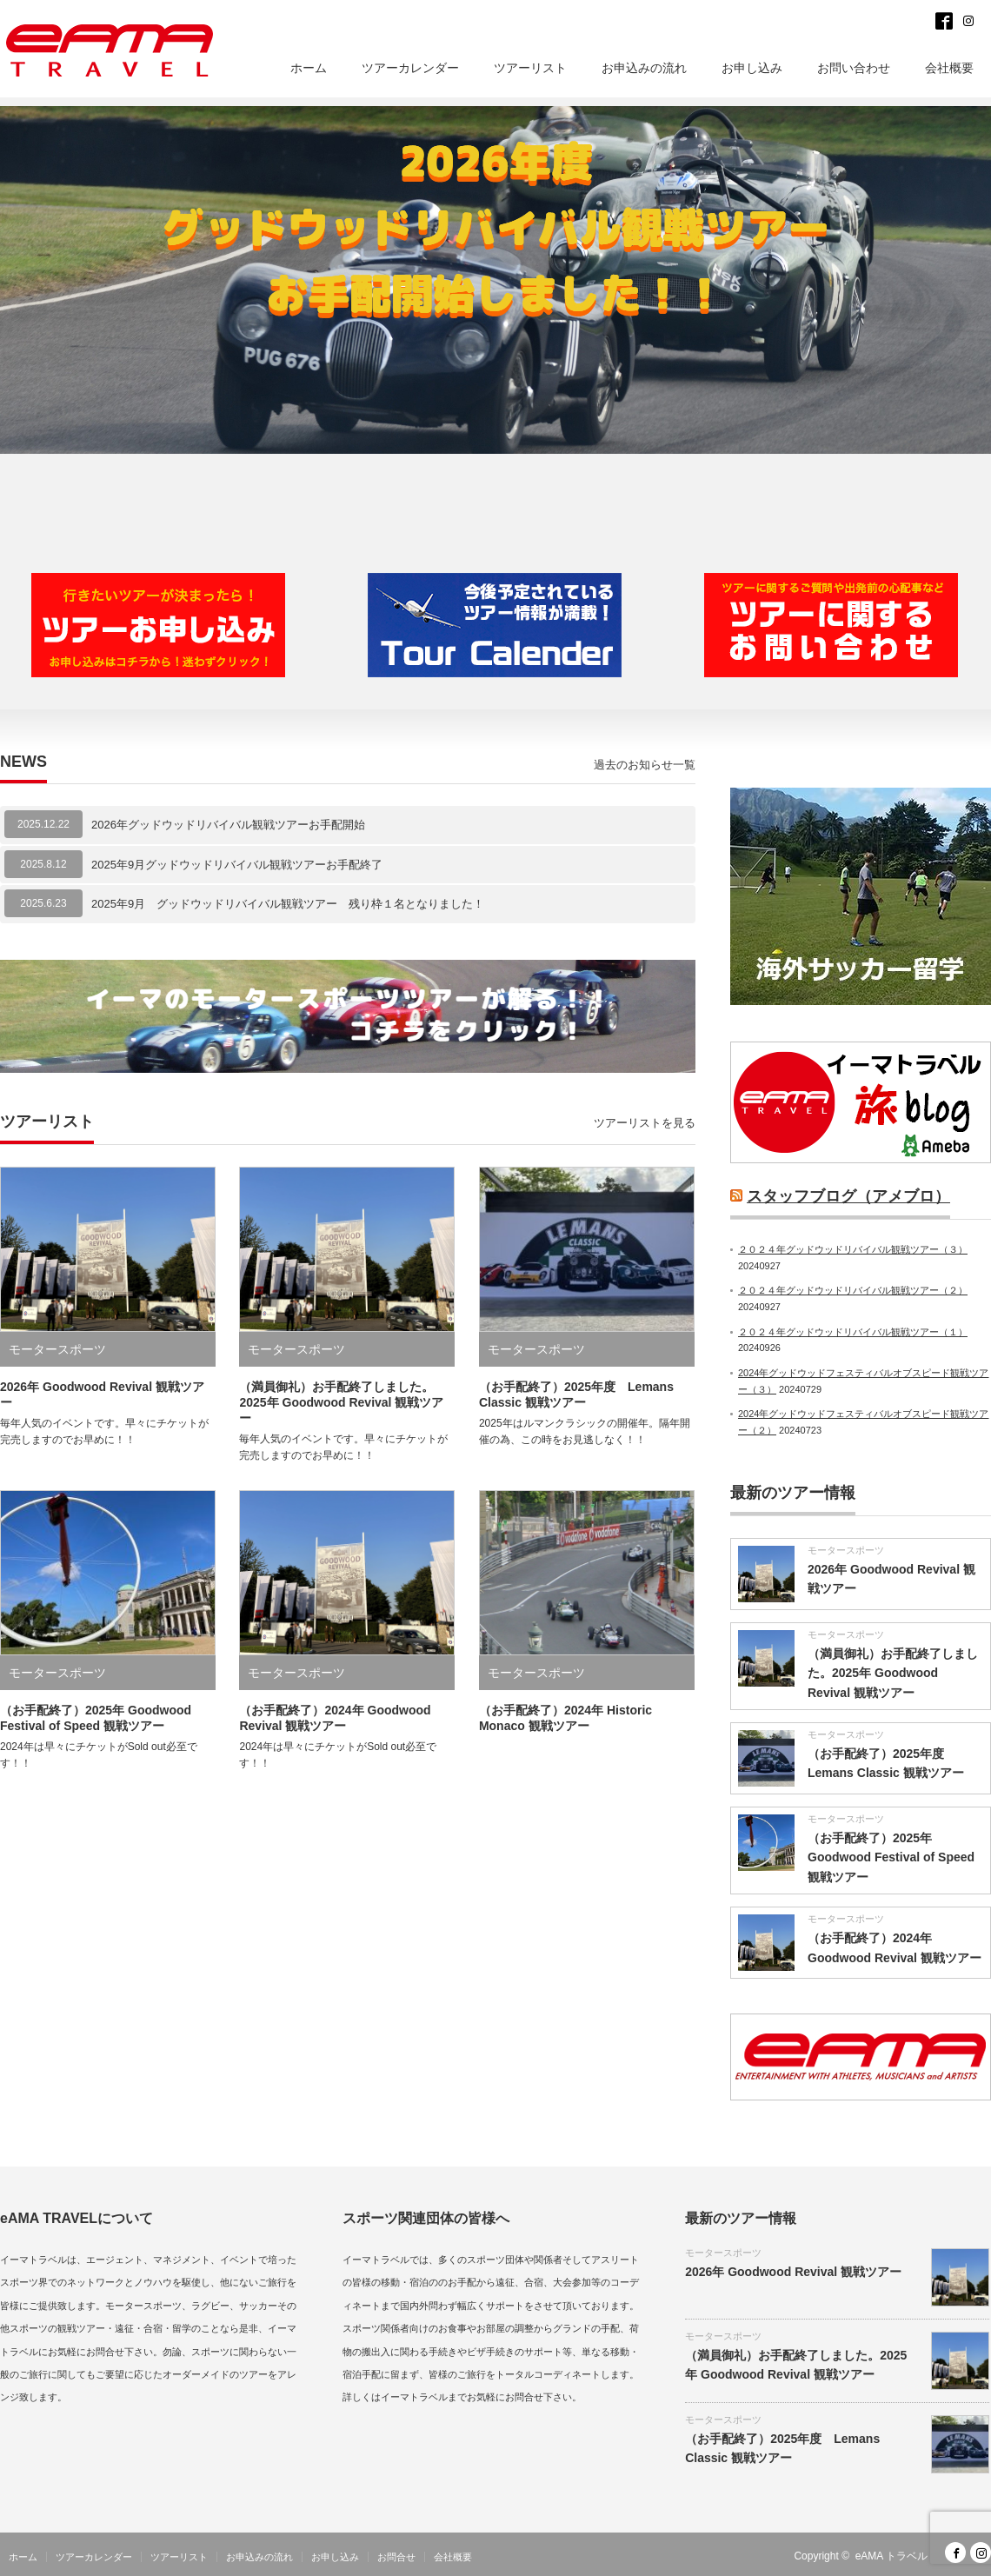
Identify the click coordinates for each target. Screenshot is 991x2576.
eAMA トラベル (891, 2556)
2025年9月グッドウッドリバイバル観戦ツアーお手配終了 (236, 864)
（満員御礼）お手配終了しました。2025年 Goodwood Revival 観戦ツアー (341, 1402)
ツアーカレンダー (410, 68)
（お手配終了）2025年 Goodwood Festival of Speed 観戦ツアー (891, 1857)
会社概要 (949, 68)
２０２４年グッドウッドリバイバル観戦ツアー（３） (853, 1249)
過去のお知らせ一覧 (644, 764)
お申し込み (752, 68)
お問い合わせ (853, 68)
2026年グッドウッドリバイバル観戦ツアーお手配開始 (228, 824)
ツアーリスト (530, 68)
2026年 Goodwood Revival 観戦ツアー (793, 2272)
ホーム (308, 68)
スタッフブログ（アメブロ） (848, 1196)
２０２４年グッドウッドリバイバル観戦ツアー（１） (853, 1332)
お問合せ (396, 2557)
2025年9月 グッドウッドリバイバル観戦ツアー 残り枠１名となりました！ (287, 903)
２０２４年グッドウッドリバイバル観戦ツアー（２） (853, 1290)
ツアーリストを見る (644, 1122)
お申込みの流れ (644, 68)
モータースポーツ (57, 1349)
